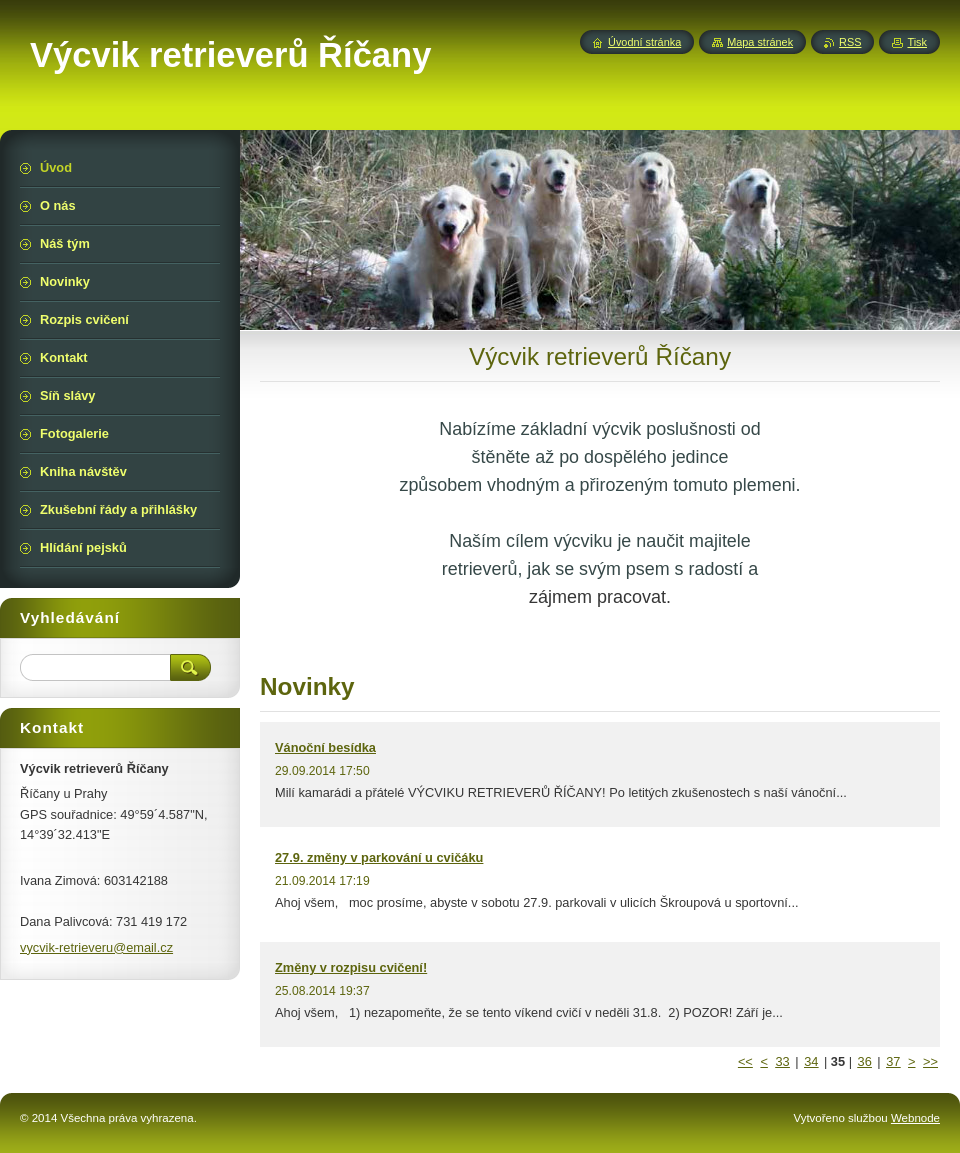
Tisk (917, 42)
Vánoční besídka (325, 747)
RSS (850, 42)
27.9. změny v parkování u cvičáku (379, 857)
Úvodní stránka (644, 42)
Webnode (915, 1118)
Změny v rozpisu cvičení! (351, 967)
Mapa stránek (760, 42)
